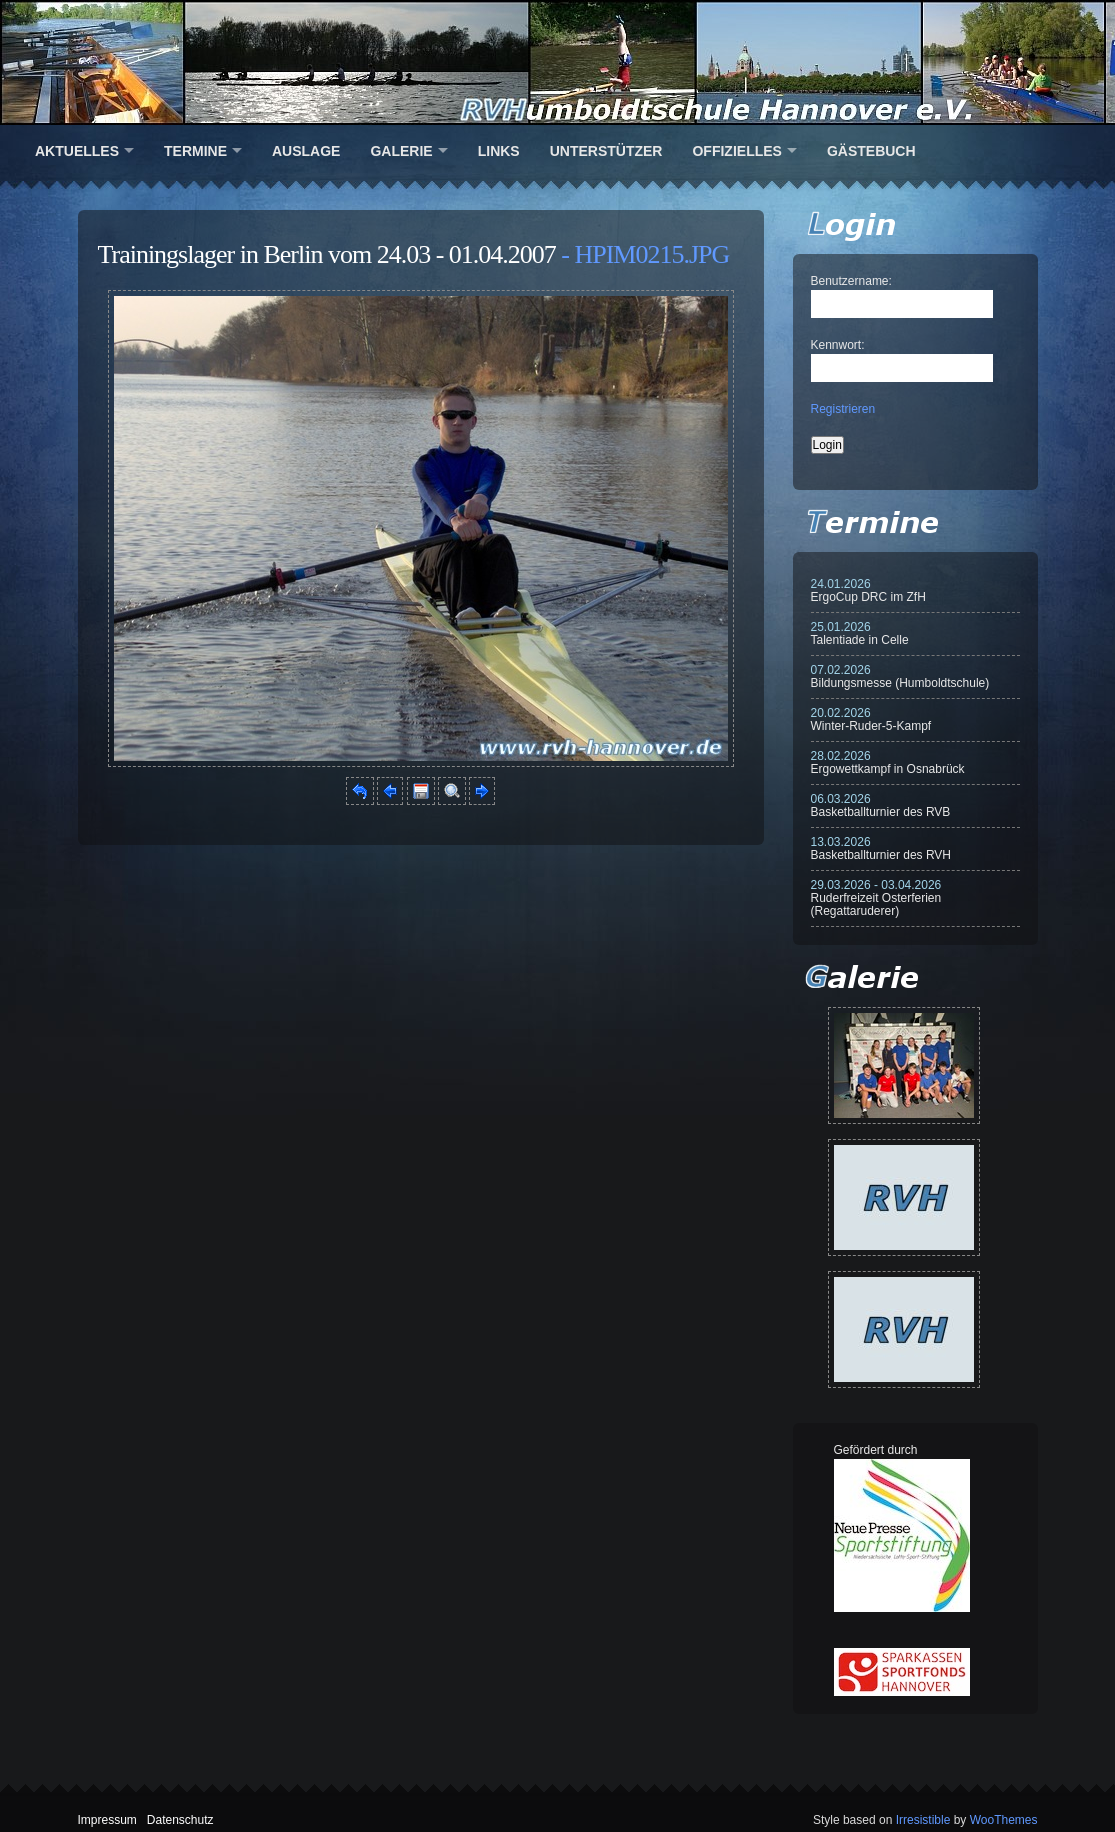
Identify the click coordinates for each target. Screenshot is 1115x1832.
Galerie (401, 151)
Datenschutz (180, 1820)
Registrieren (843, 409)
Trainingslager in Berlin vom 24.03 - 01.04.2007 (327, 254)
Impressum (107, 1820)
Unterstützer (606, 151)
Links (499, 151)
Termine (195, 151)
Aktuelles (77, 151)
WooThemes (1004, 1820)
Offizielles (736, 151)
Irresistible (923, 1820)
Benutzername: (851, 281)
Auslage (306, 151)
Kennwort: (838, 345)
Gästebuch (871, 151)
